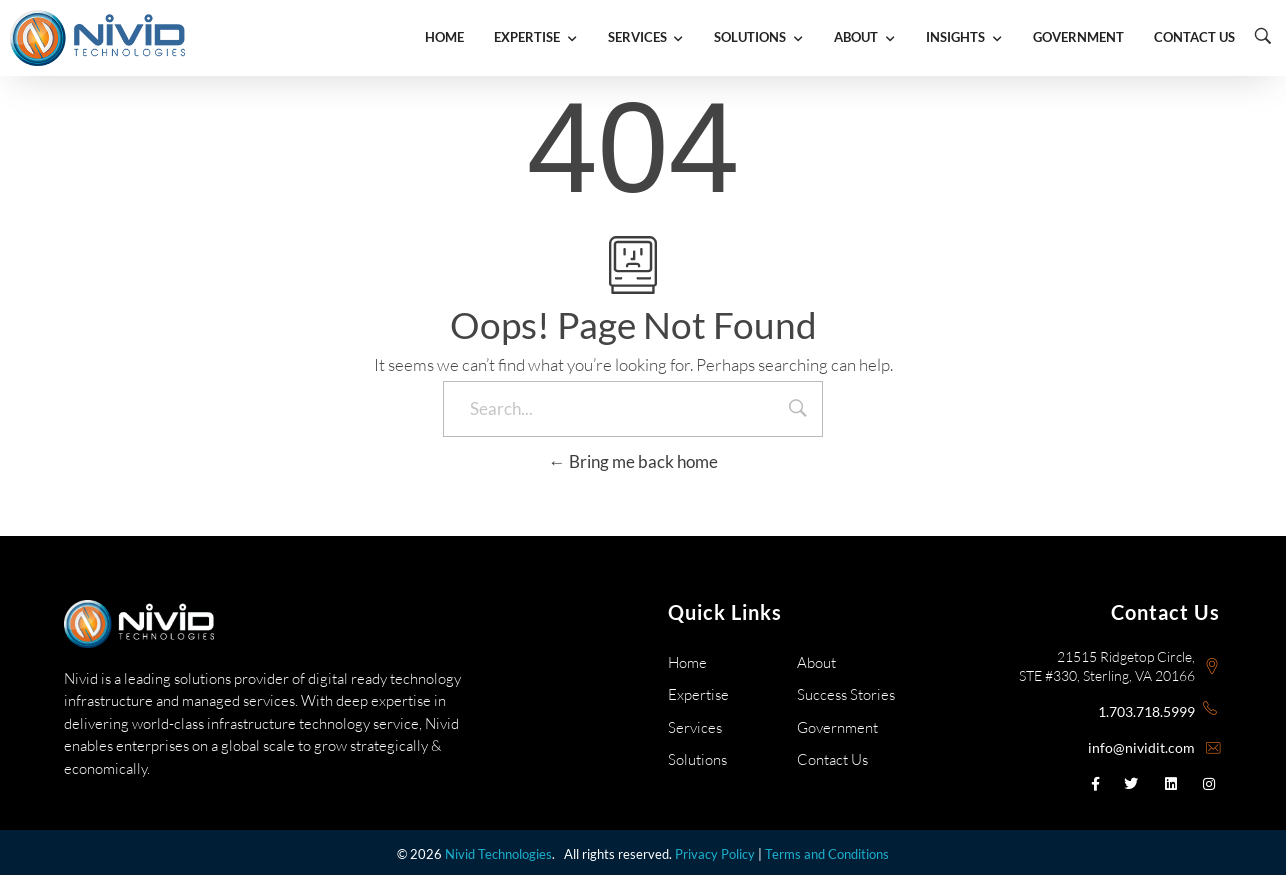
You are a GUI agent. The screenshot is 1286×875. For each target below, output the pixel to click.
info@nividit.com (1141, 747)
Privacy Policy (715, 854)
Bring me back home (633, 461)
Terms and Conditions (827, 854)
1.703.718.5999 (1146, 711)
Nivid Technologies (498, 854)
